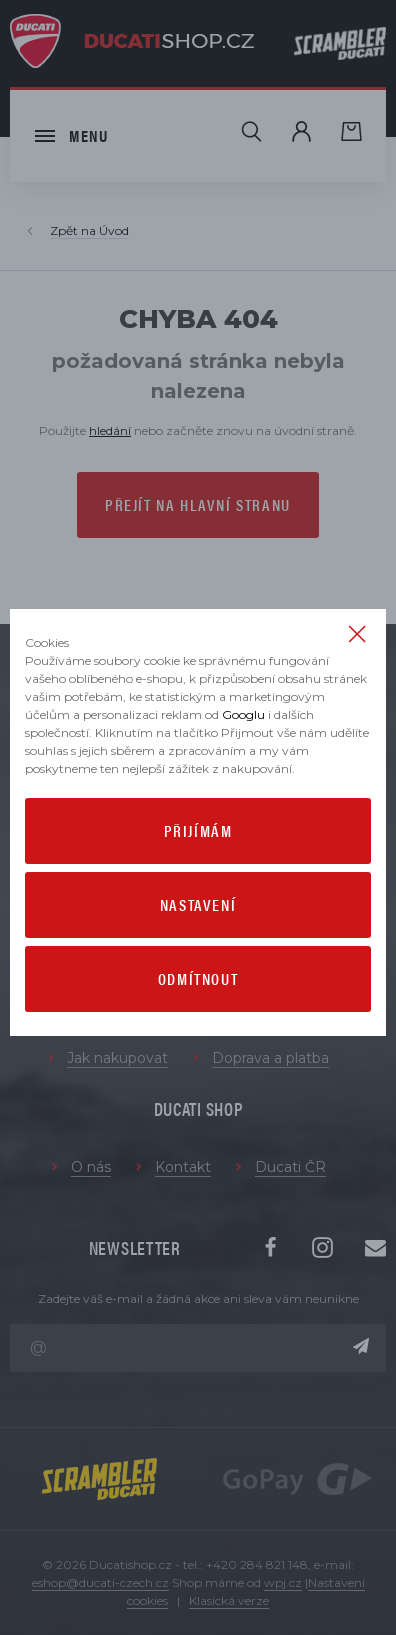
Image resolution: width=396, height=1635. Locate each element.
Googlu (243, 714)
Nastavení (198, 904)
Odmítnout (198, 978)
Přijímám (198, 830)
